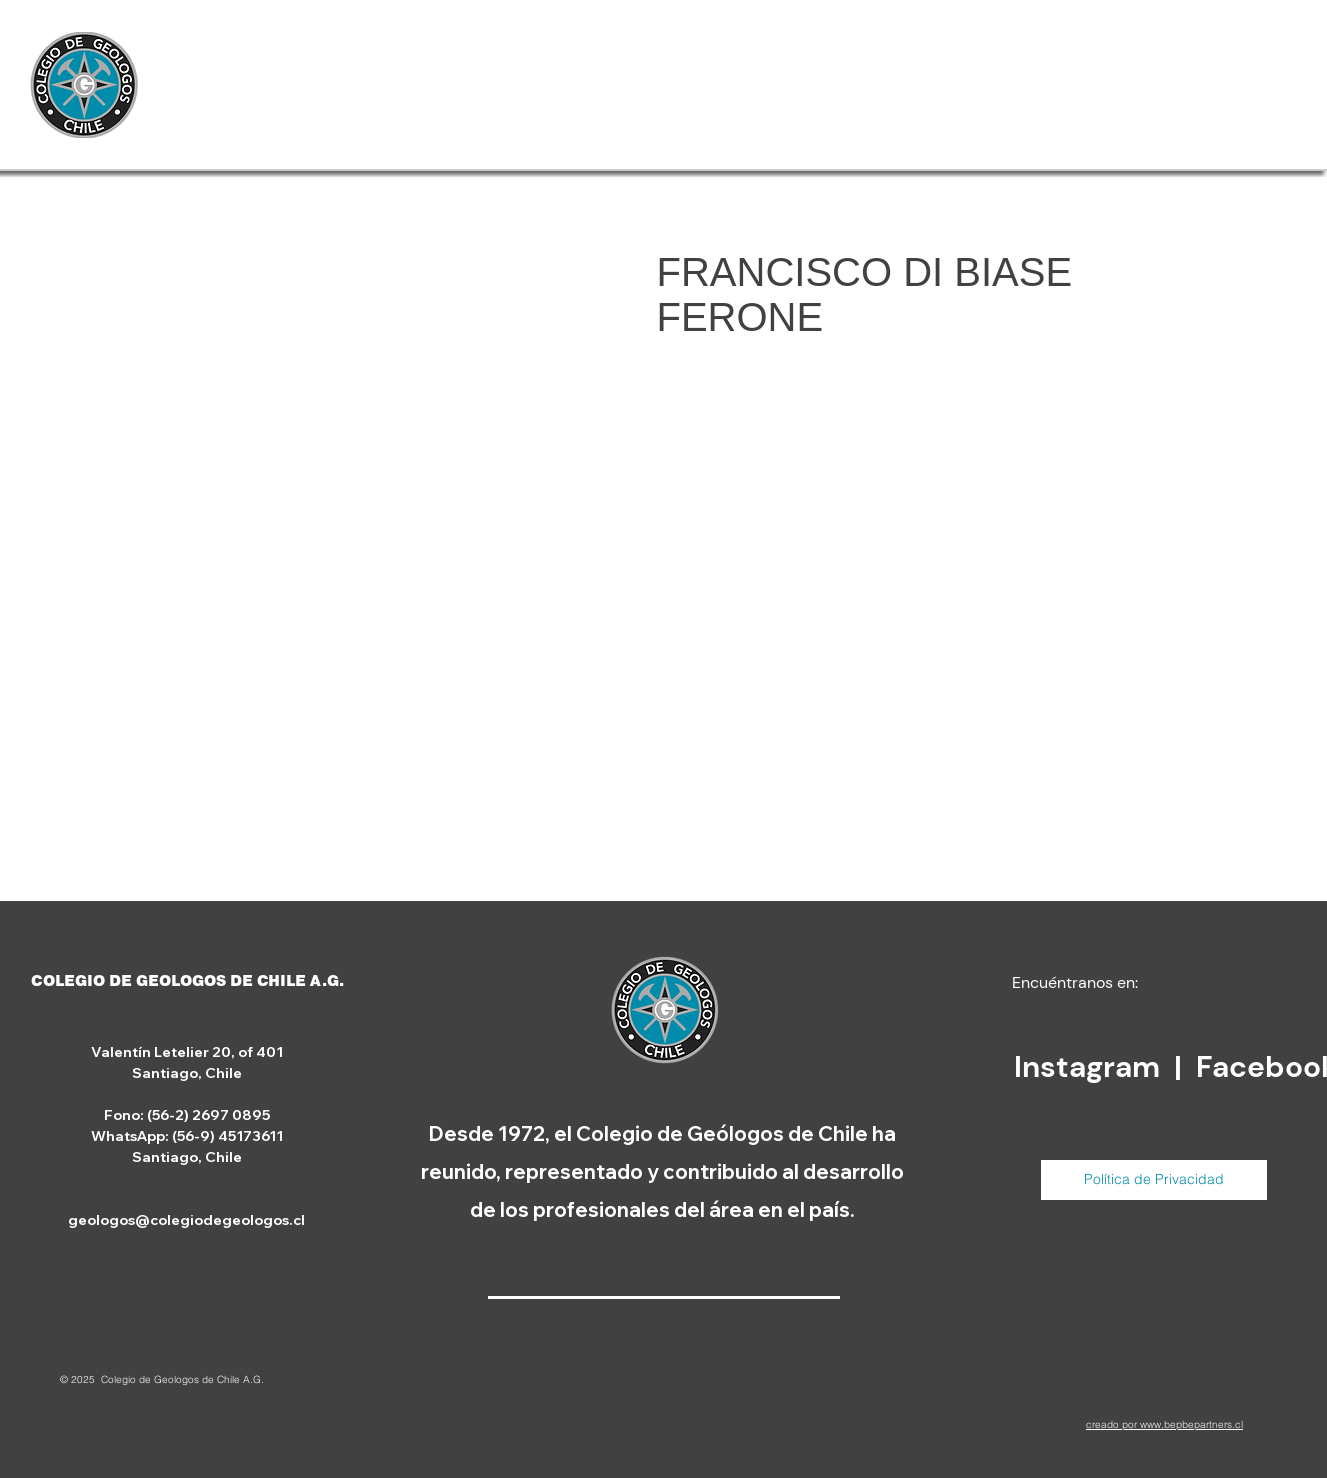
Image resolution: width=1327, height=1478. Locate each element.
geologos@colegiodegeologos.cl (186, 1220)
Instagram (1090, 1066)
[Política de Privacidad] (1154, 1180)
